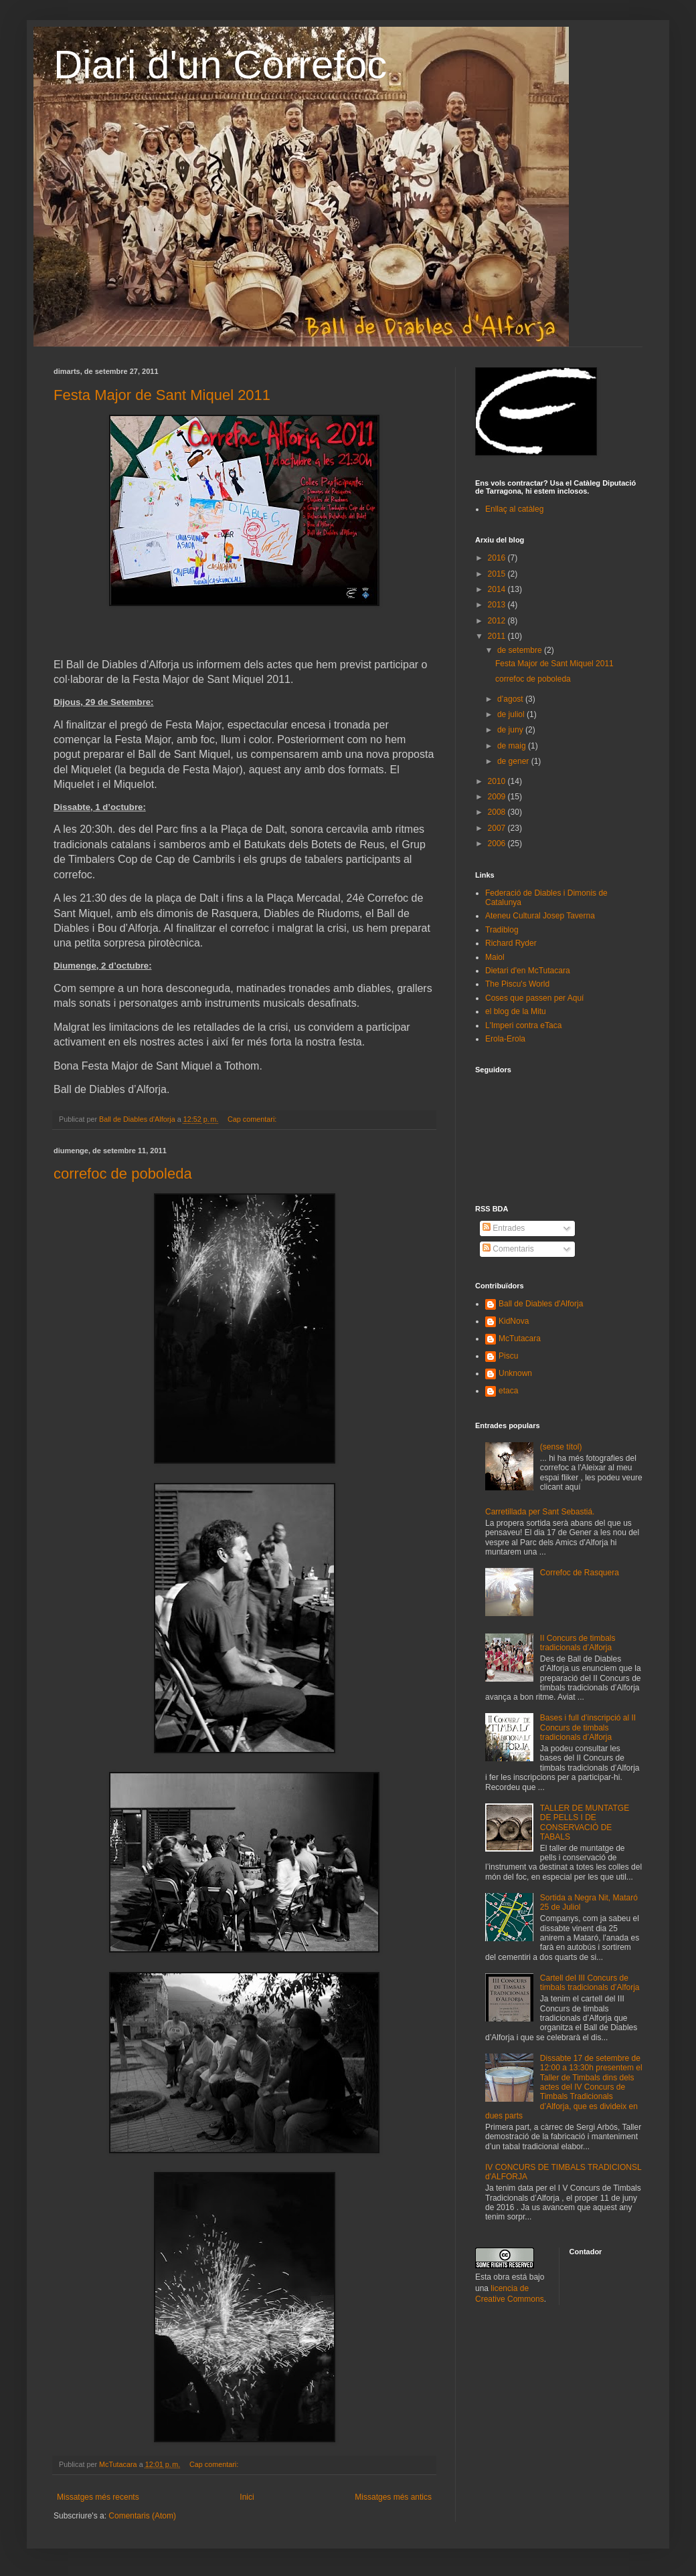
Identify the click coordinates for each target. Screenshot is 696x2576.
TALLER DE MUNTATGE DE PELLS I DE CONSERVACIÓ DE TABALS (584, 1822)
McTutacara (520, 1338)
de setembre (520, 650)
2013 (498, 604)
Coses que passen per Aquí (534, 998)
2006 (498, 843)
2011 (498, 636)
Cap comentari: (253, 1119)
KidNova (514, 1321)
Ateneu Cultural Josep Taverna (540, 915)
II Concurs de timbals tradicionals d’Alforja (578, 1642)
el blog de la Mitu (515, 1011)
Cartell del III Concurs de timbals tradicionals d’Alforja (590, 1982)
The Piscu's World (517, 984)
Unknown (515, 1373)
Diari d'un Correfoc (220, 64)
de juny (511, 729)
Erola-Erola (505, 1039)
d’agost (511, 699)
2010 (498, 781)
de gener (514, 761)
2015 (498, 574)
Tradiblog (502, 929)
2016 (498, 558)
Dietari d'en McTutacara (527, 970)
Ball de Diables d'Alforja (541, 1303)
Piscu (508, 1356)
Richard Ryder (511, 943)
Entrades (504, 1228)
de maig (512, 746)
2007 (498, 828)
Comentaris (508, 1249)
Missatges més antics (393, 2497)
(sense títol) (561, 1447)
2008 (498, 812)
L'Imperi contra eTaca (523, 1025)
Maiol (495, 957)
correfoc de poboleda (123, 1173)
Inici (247, 2497)
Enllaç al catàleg (514, 509)
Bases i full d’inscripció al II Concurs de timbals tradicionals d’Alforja (588, 1727)
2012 (498, 620)
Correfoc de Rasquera (579, 1572)
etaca (508, 1390)
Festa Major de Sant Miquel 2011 (162, 395)
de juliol (512, 714)
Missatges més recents (98, 2497)
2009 (498, 796)
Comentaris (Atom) (142, 2515)
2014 (498, 589)
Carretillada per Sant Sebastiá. (539, 1511)
